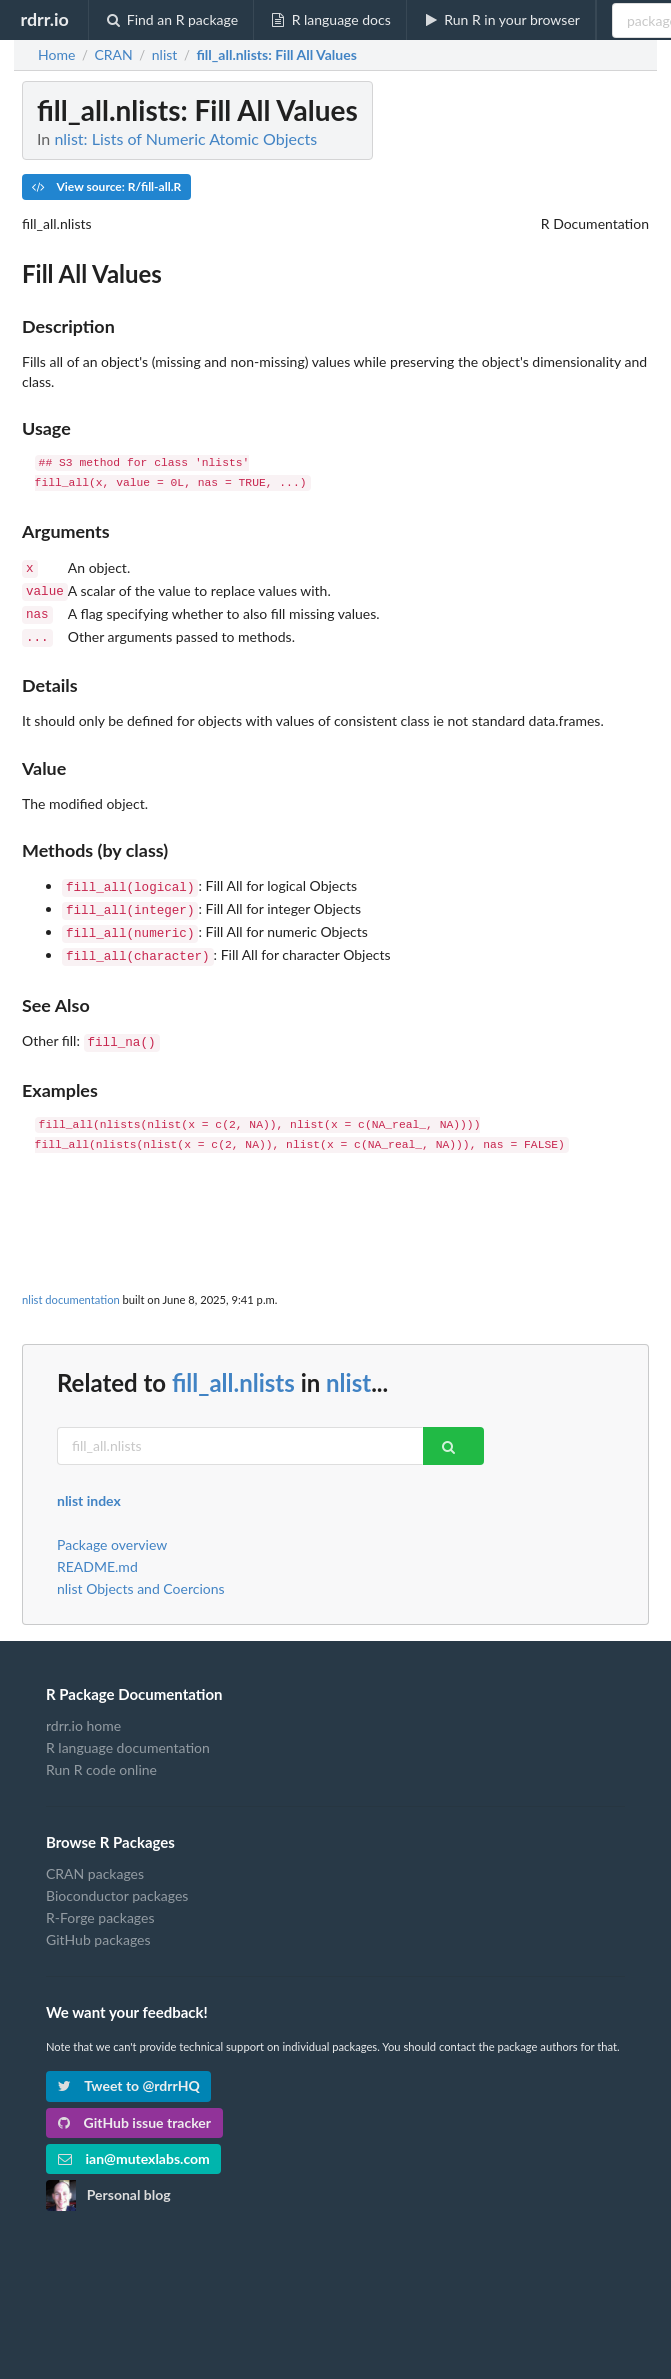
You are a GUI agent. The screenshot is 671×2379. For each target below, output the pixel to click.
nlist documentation (71, 1281)
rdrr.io (44, 19)
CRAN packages (95, 1856)
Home (56, 55)
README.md (97, 1548)
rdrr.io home (83, 1708)
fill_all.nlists (233, 1364)
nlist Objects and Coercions (141, 1570)
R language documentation (128, 1729)
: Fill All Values (276, 55)
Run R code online (101, 1751)
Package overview (112, 1527)
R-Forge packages (100, 1899)
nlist (348, 1364)
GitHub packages (98, 1921)
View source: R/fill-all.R (106, 186)
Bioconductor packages (117, 1877)
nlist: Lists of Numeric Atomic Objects (185, 138)
